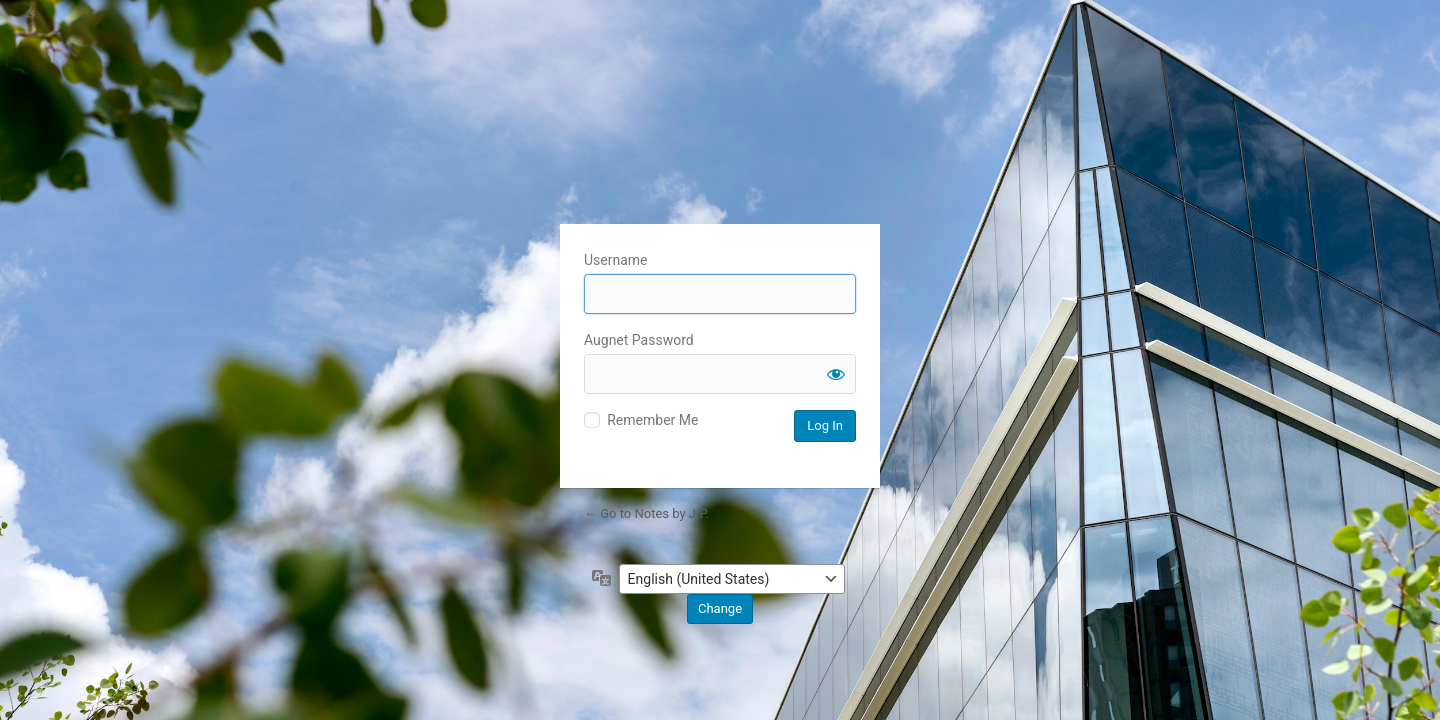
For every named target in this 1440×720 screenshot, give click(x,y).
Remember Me (652, 420)
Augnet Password (639, 340)
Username (616, 260)
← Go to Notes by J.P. (646, 513)
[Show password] (836, 374)
